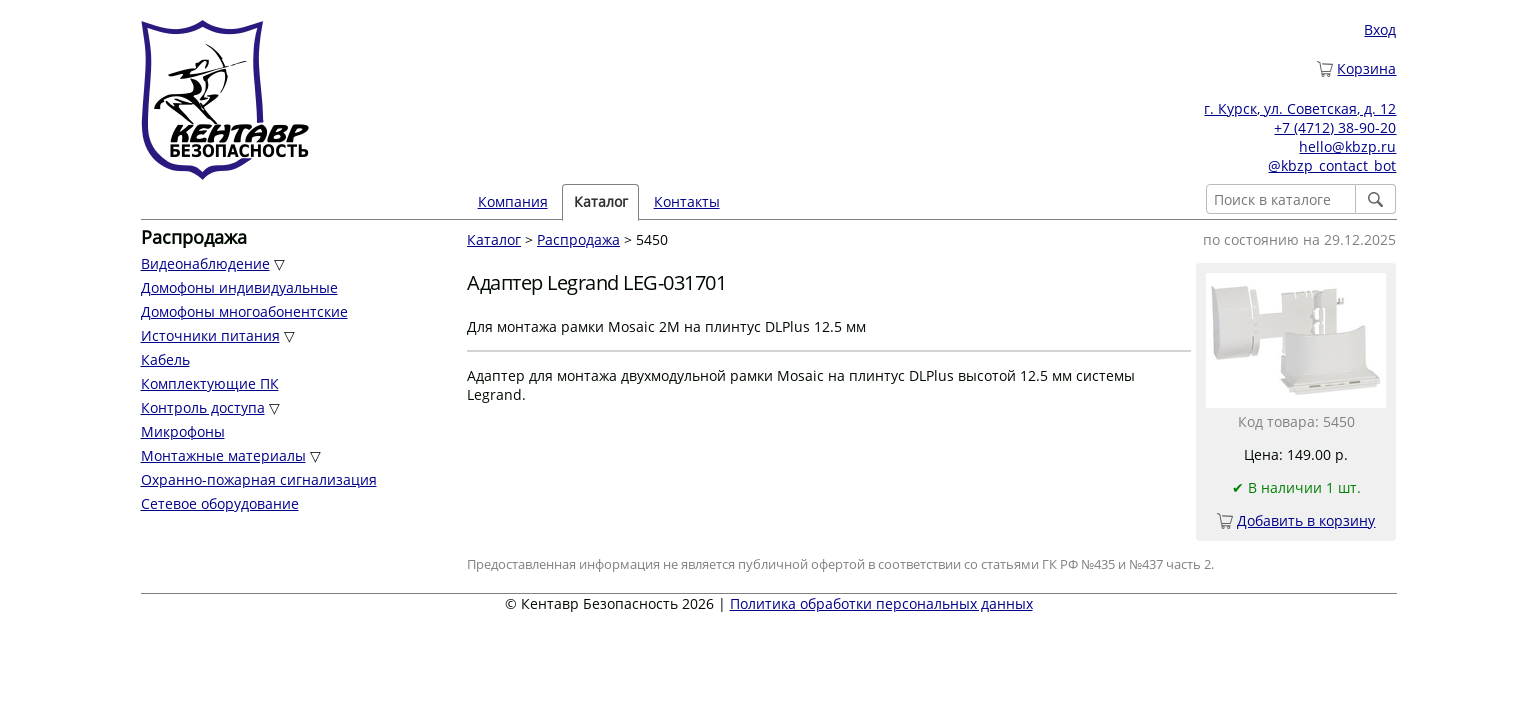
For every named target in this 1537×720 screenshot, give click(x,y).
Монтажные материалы (223, 455)
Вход (1380, 29)
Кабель (165, 359)
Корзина (1366, 68)
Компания (513, 201)
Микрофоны (183, 431)
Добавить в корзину (1306, 520)
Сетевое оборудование (220, 503)
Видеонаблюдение (205, 263)
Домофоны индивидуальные (239, 287)
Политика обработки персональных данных (881, 603)
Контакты (687, 201)
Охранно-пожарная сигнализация (259, 479)
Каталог (601, 201)
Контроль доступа (203, 407)
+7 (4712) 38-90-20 (1335, 127)
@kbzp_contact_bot (1332, 165)
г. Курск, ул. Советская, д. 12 (1300, 108)
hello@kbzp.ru (1347, 146)
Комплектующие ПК (210, 383)
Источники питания (210, 335)
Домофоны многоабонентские (244, 311)
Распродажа (578, 239)
